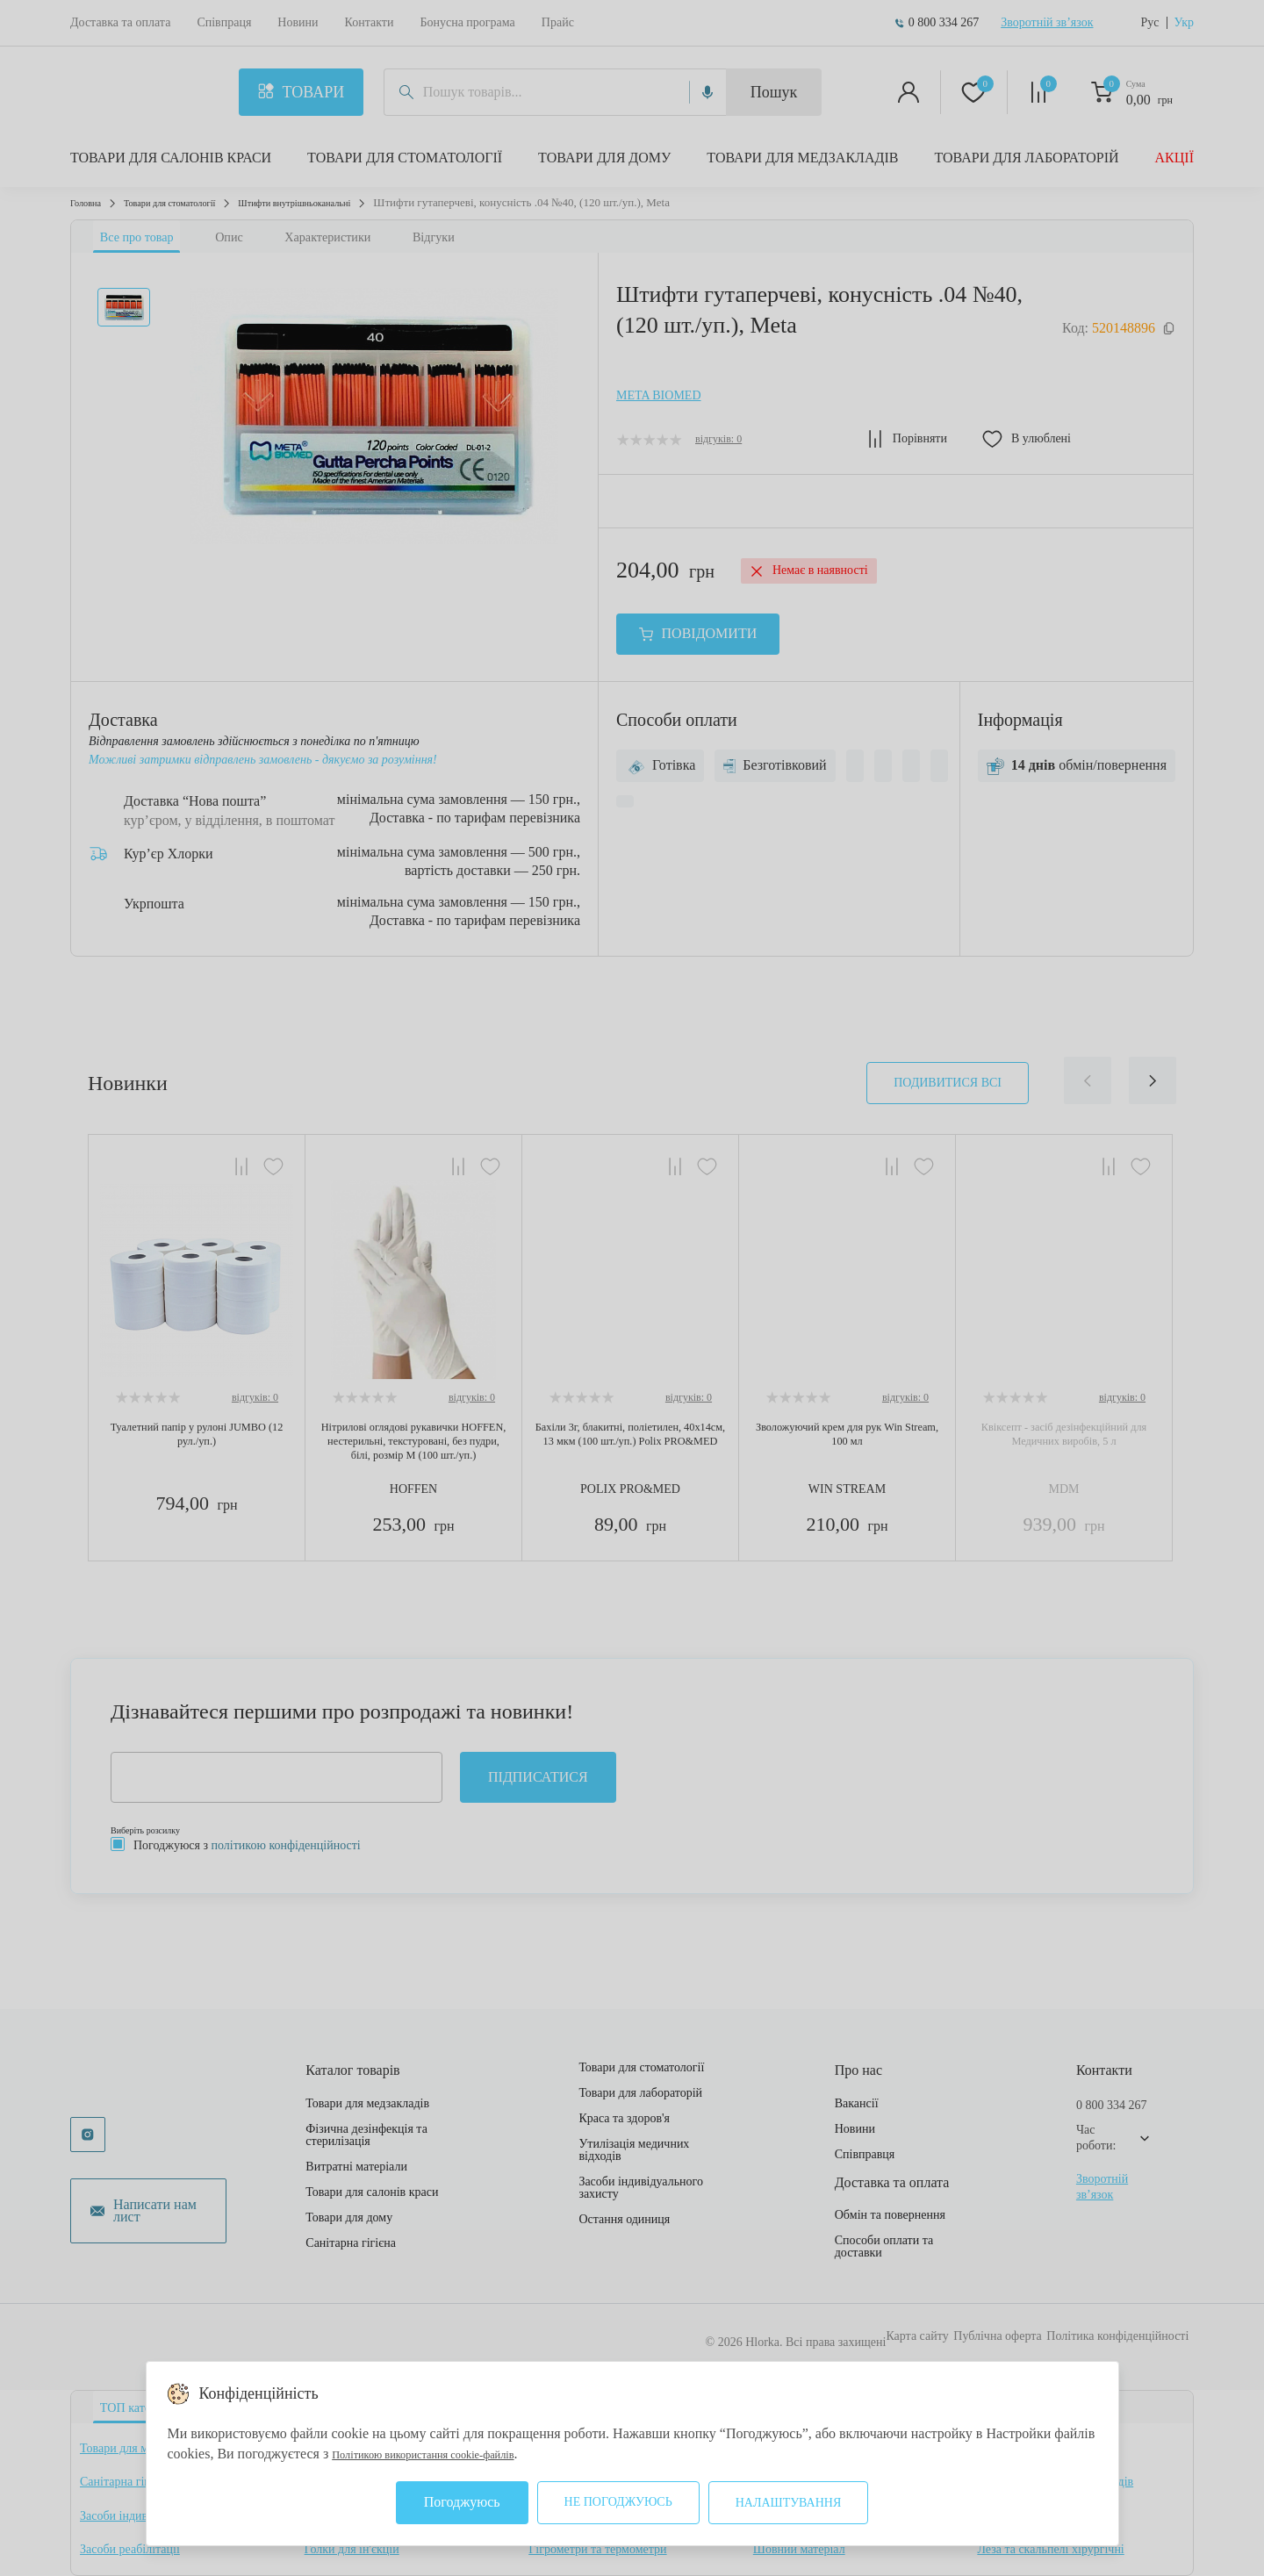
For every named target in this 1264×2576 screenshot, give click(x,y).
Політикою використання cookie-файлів (450, 2453)
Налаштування (789, 2502)
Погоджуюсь (462, 2501)
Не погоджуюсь (618, 2501)
